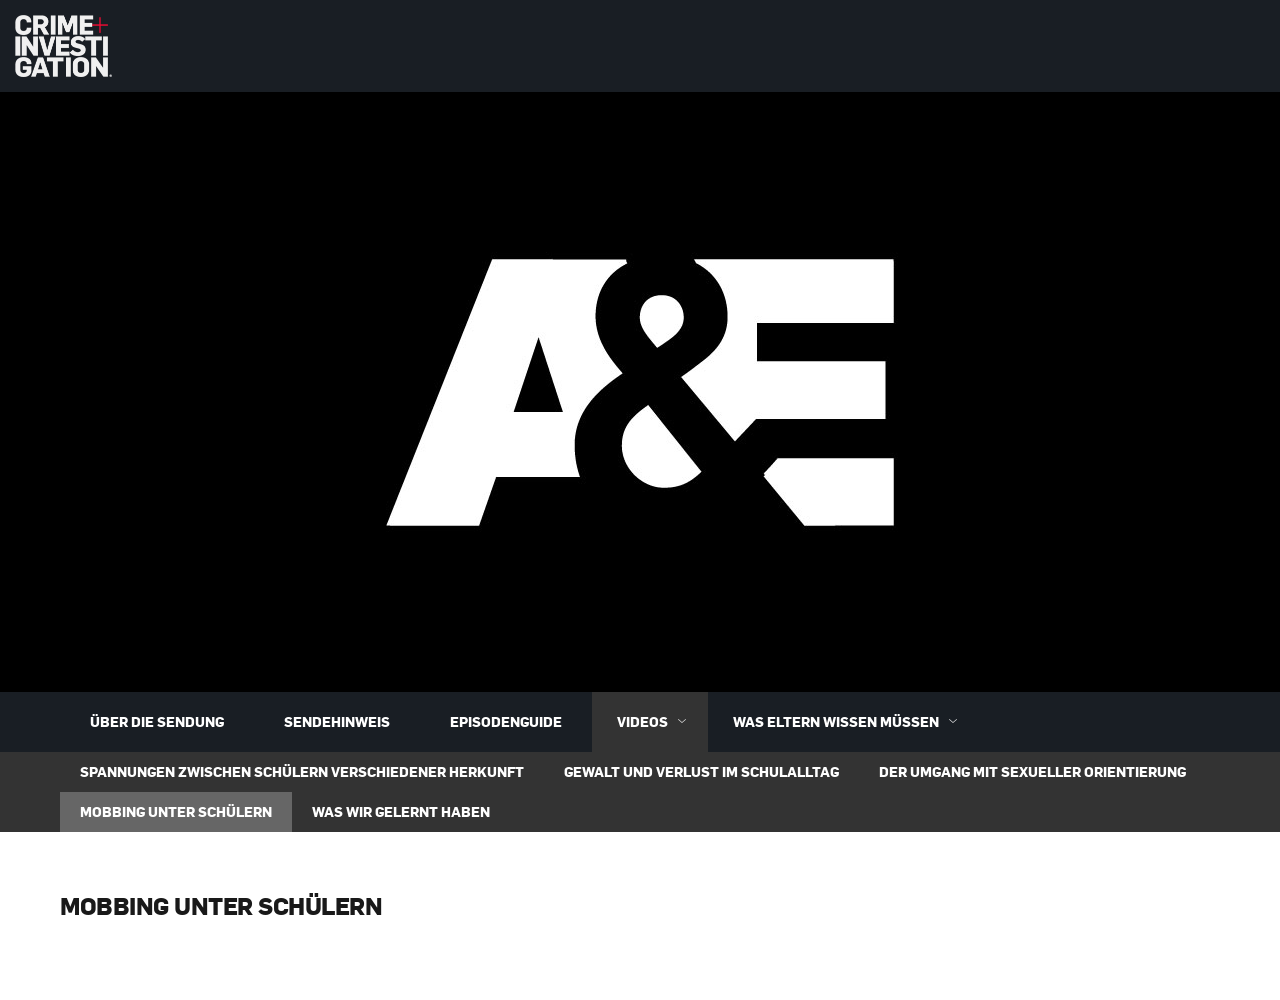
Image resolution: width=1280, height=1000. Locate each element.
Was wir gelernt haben (401, 811)
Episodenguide (506, 721)
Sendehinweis (337, 721)
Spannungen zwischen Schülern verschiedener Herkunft (302, 771)
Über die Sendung (157, 721)
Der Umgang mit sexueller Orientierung (1032, 771)
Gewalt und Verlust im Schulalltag (701, 771)
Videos (655, 721)
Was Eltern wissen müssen (849, 721)
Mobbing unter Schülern (176, 811)
